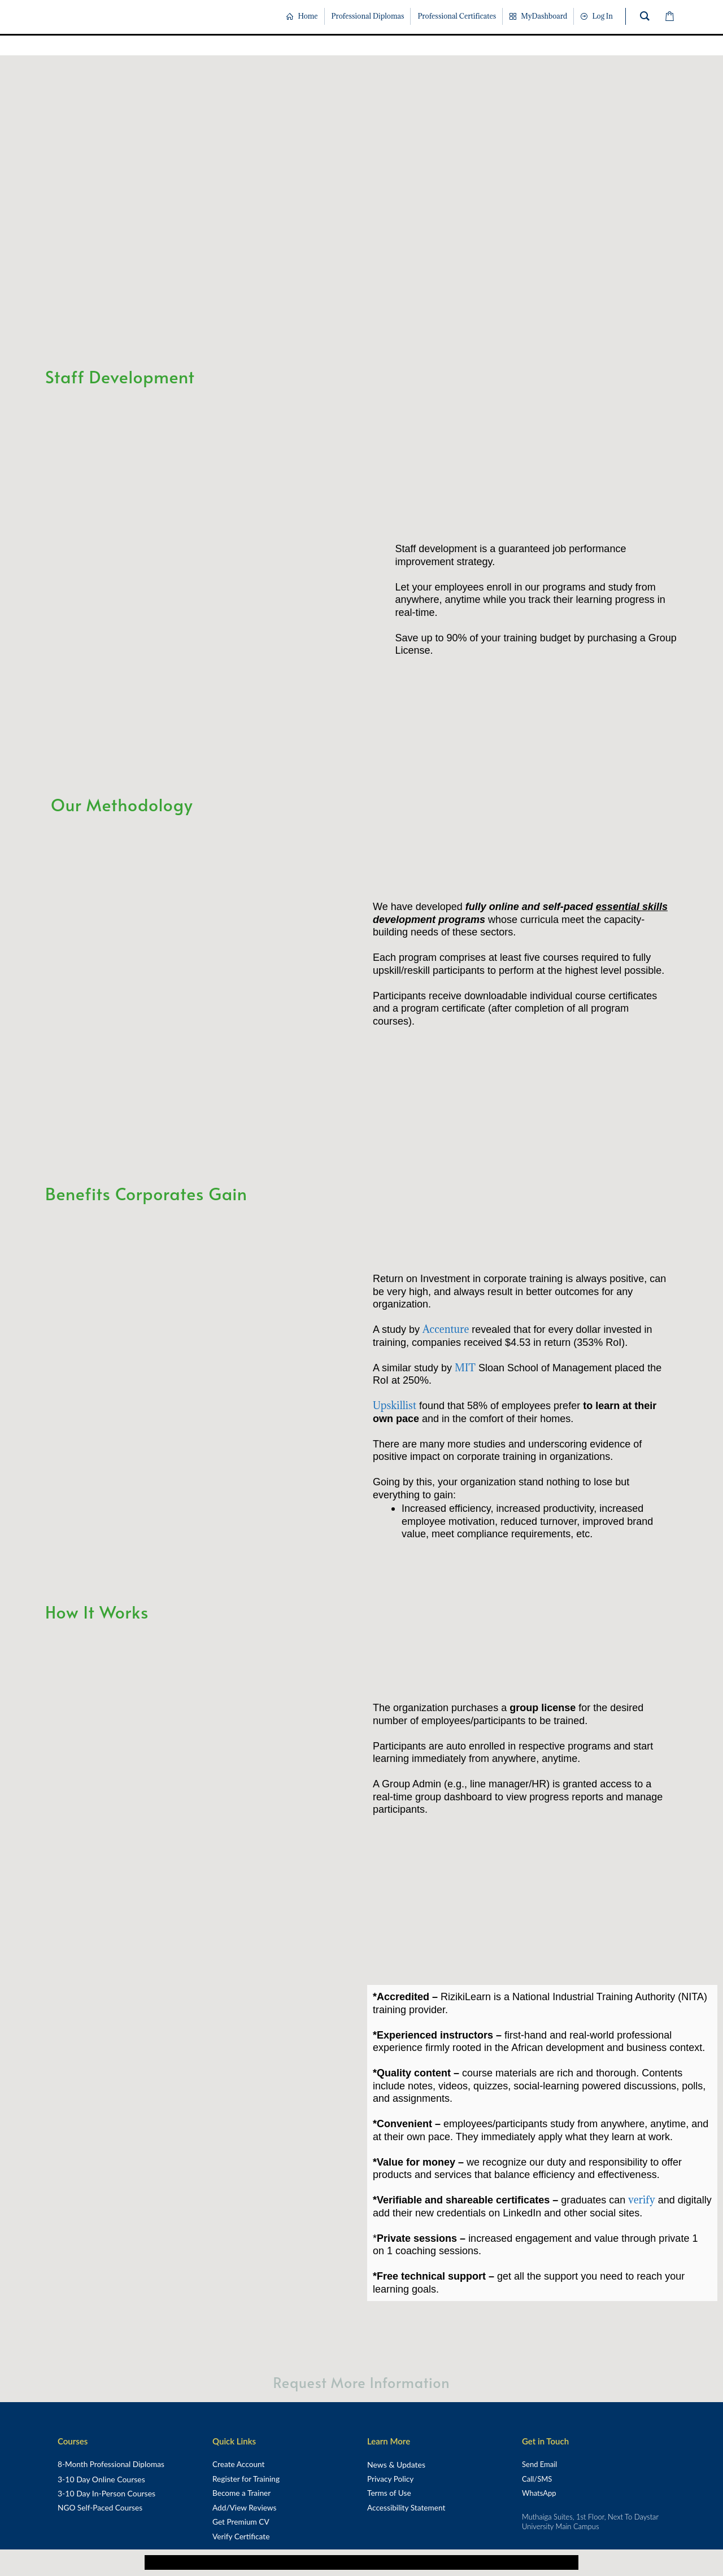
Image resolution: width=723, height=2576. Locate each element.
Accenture (446, 1329)
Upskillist (394, 1405)
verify (641, 2199)
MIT (465, 1367)
